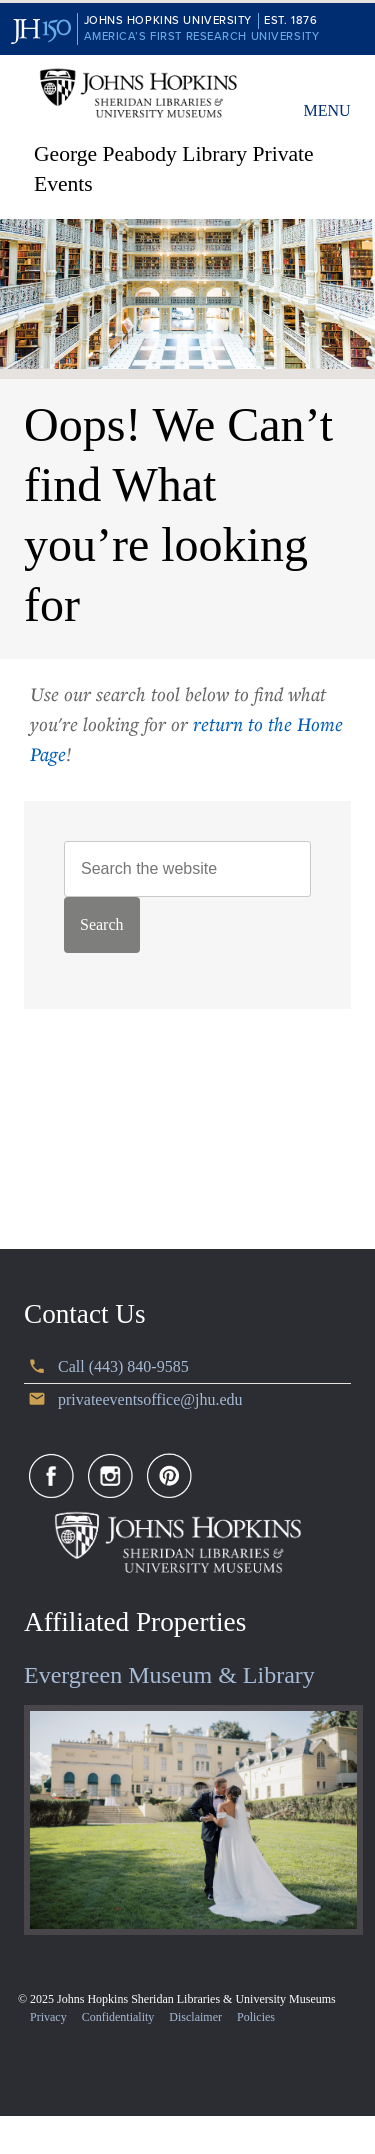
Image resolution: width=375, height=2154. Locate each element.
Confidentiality (118, 2017)
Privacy (48, 2017)
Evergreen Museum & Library (169, 1675)
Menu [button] (326, 110)
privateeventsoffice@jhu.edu (150, 1399)
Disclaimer (195, 2017)
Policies (256, 2017)
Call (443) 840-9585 (123, 1366)
